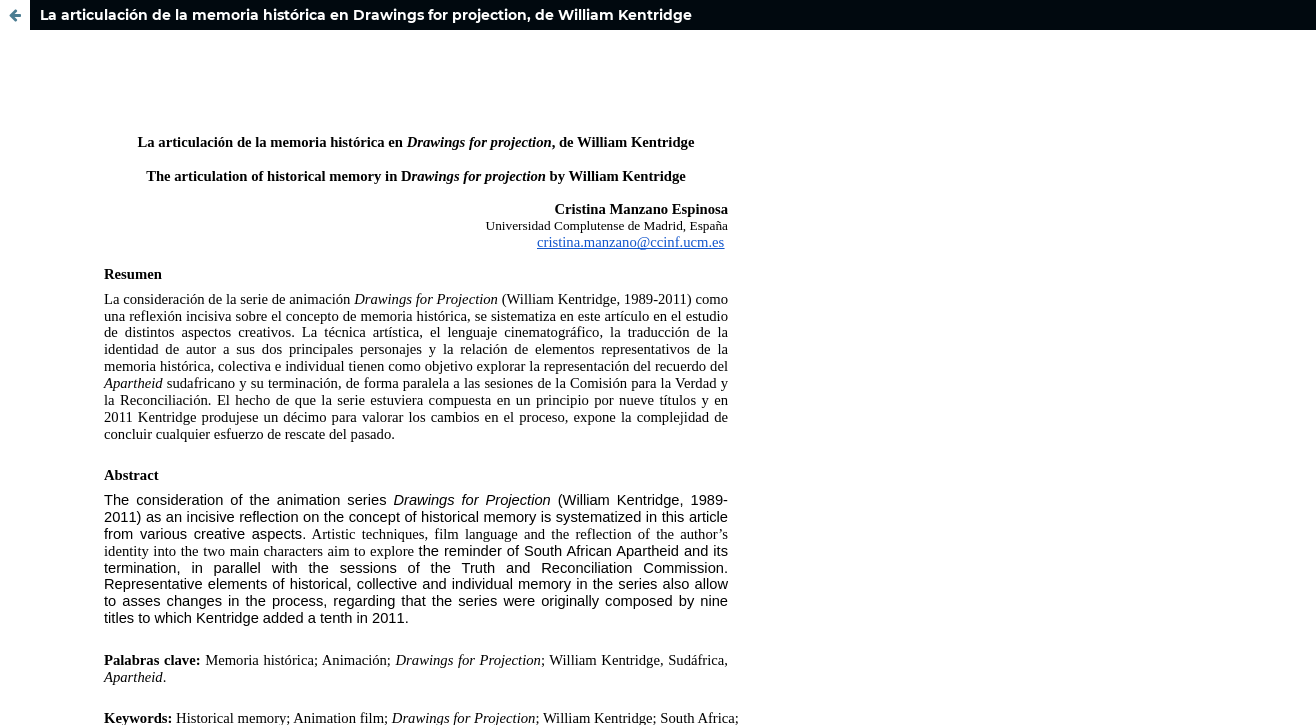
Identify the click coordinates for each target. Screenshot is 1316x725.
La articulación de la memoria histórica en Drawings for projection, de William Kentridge (366, 15)
